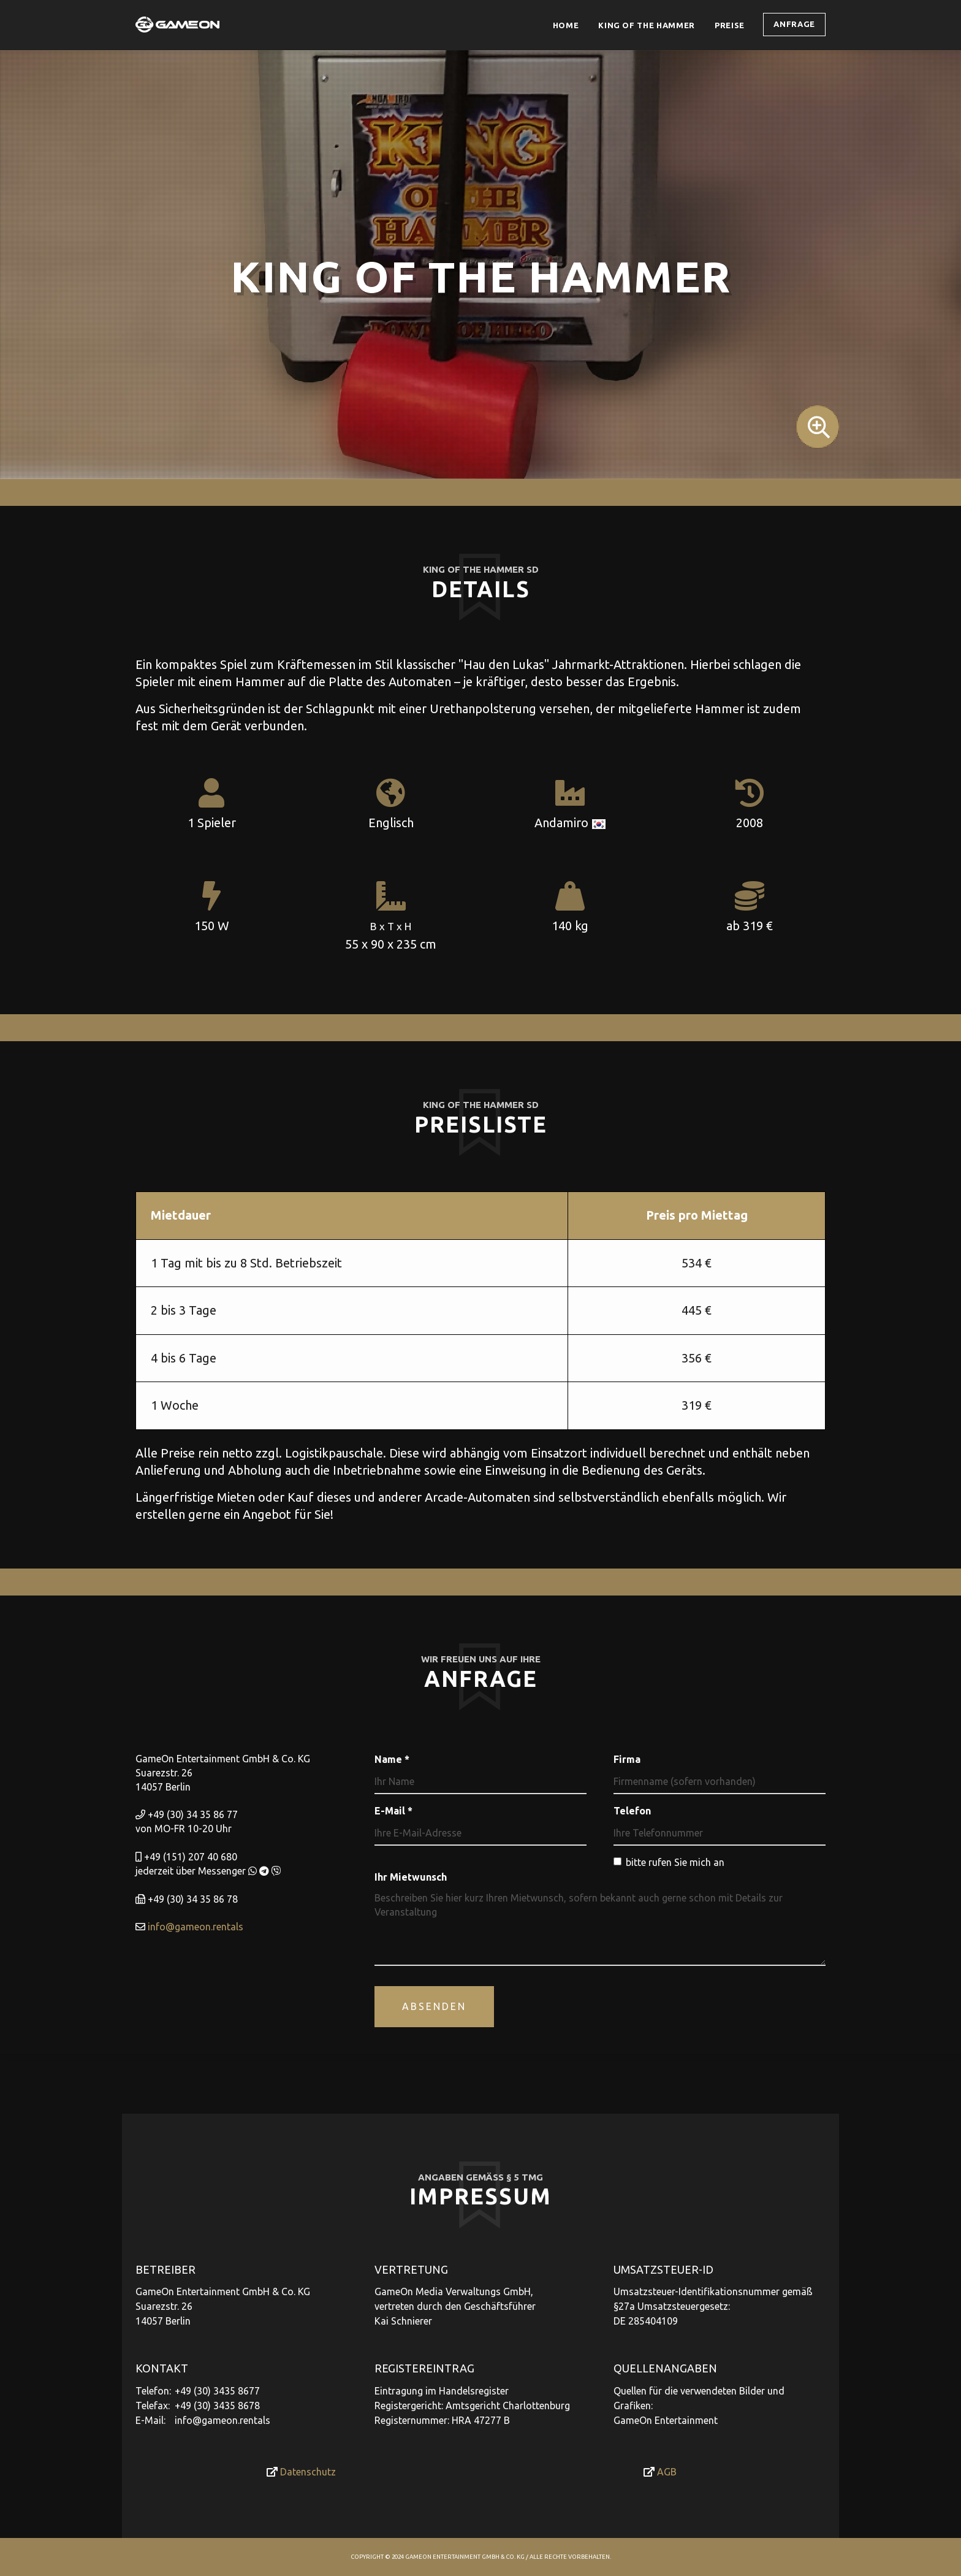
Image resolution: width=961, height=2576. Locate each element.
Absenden (434, 2006)
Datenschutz (301, 2471)
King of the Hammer (646, 25)
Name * (391, 1759)
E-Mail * (393, 1810)
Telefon (632, 1810)
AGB (660, 2471)
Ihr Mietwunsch (410, 1876)
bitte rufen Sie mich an (668, 1862)
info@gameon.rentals (195, 1926)
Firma (626, 1759)
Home (566, 25)
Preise (734, 25)
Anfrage (794, 24)
